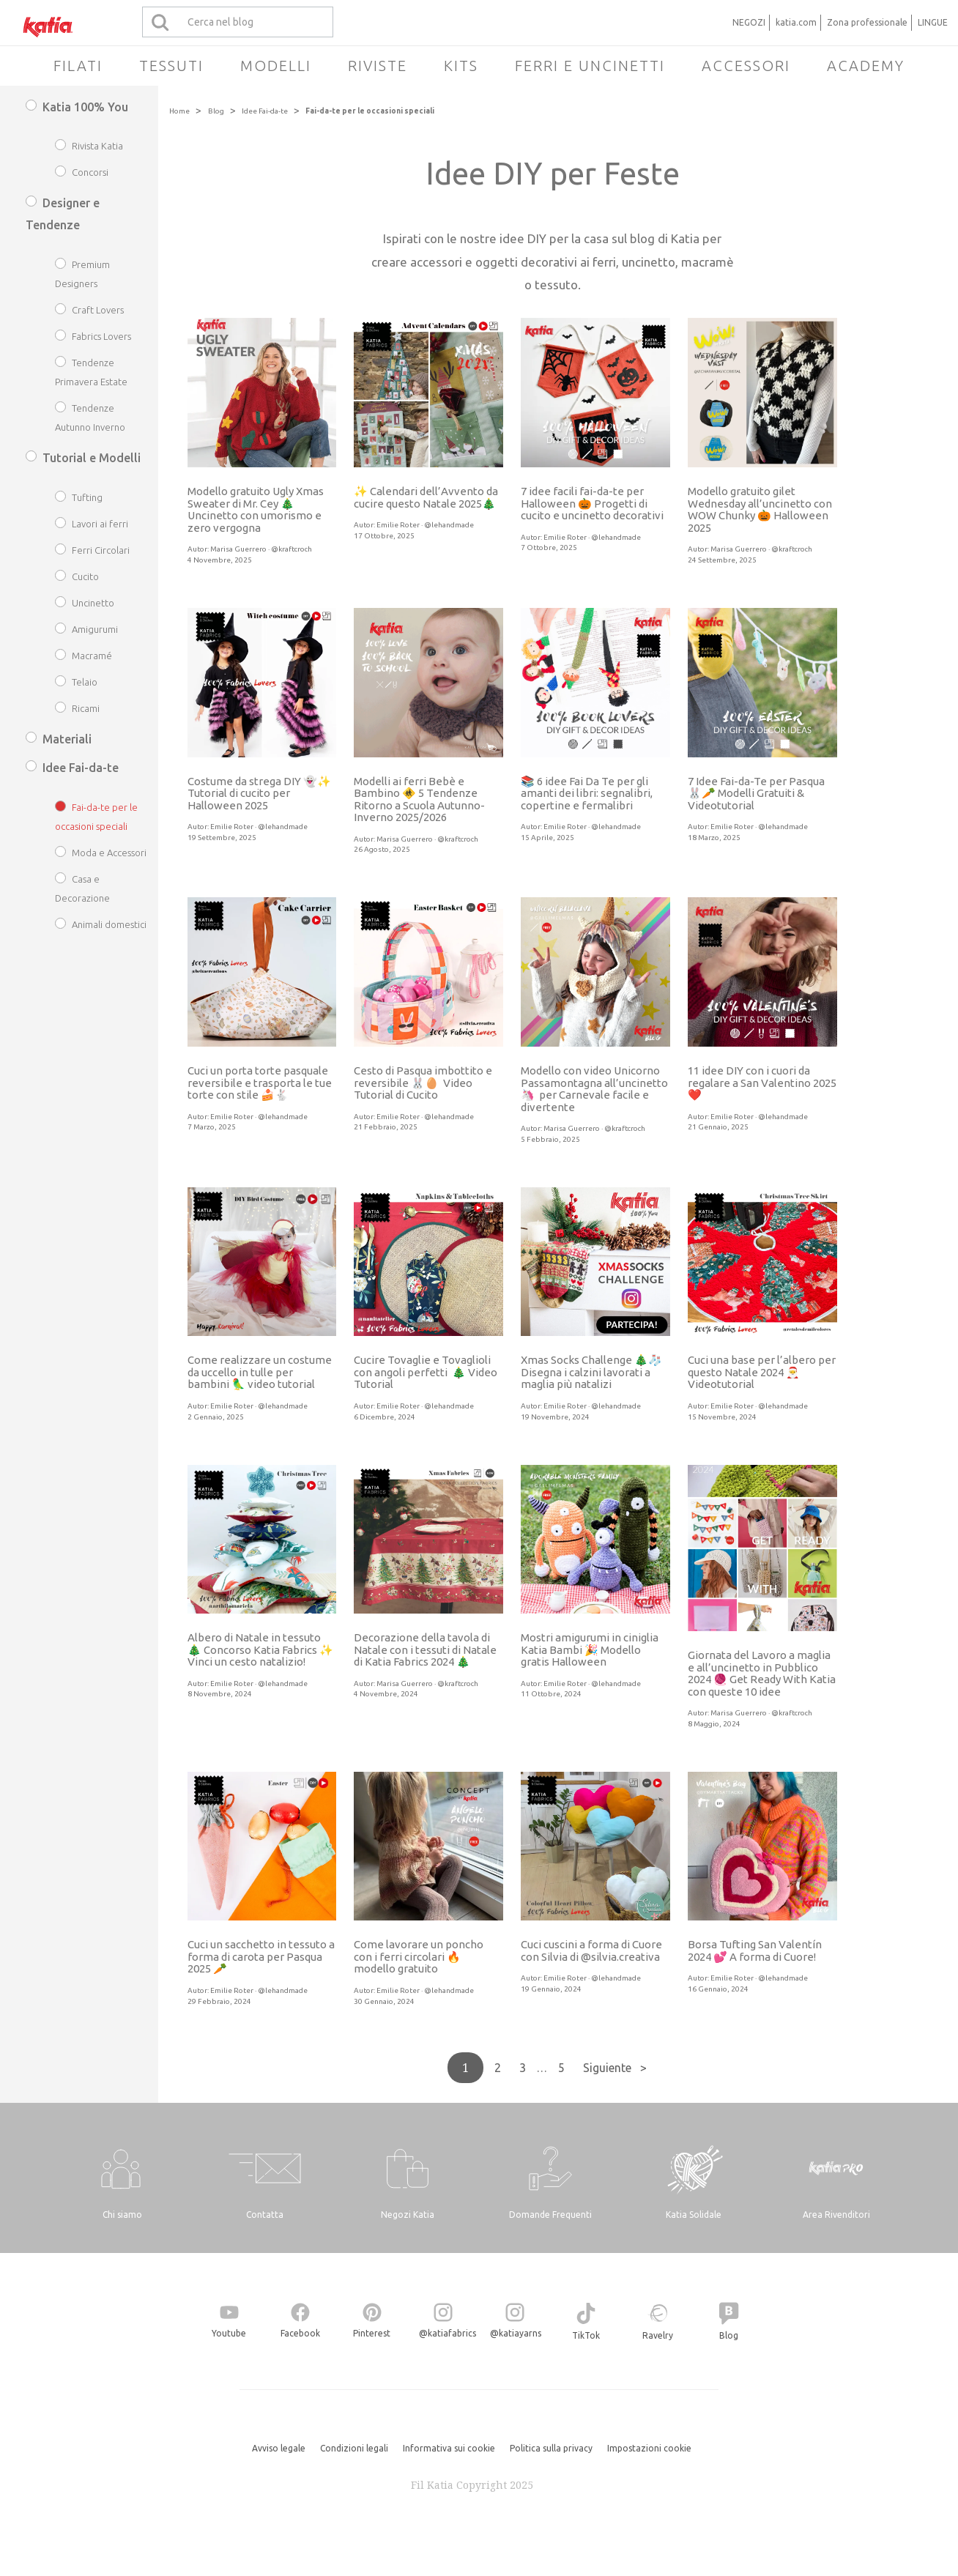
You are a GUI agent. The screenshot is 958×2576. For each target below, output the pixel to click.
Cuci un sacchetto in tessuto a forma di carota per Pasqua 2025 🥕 (261, 1956)
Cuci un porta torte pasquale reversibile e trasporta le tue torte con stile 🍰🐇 (259, 1082)
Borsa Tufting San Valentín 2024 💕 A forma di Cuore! (755, 1950)
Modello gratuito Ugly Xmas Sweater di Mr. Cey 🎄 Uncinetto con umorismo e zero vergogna (255, 509)
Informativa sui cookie (449, 2448)
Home (179, 111)
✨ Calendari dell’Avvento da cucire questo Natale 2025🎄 (426, 497)
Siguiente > (615, 2067)
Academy (866, 65)
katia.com (796, 22)
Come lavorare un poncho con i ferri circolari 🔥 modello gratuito (418, 1956)
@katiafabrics (447, 2333)
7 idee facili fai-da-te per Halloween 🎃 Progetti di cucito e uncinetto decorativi (592, 503)
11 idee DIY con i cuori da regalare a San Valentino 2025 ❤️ (762, 1082)
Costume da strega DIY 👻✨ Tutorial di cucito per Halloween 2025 (259, 793)
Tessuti (171, 65)
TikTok (586, 2335)
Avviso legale (278, 2448)
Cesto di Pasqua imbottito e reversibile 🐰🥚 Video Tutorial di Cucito (423, 1082)
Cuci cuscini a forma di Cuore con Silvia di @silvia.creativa (591, 1950)
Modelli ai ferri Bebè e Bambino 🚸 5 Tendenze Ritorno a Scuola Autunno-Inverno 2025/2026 (419, 799)
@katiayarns (515, 2333)
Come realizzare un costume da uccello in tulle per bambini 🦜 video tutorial (259, 1372)
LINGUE (933, 22)
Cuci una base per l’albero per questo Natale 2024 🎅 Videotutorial (762, 1372)
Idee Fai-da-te (265, 111)
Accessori (746, 65)
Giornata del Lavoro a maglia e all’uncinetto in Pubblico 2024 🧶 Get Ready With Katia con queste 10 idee (762, 1673)
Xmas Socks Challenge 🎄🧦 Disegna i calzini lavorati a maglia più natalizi (591, 1372)
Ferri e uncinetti (590, 65)
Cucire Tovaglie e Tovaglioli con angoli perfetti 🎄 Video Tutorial (425, 1372)
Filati (78, 65)
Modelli (275, 65)
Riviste (377, 65)
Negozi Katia (407, 2214)
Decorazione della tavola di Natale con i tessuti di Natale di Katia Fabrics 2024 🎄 (425, 1649)
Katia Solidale (693, 2214)
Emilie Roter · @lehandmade (425, 525)
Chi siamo (122, 2214)
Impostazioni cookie (649, 2448)
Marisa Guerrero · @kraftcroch (261, 549)
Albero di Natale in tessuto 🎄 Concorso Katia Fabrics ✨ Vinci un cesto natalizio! (260, 1649)
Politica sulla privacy (551, 2448)
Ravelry (657, 2335)
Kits (461, 65)
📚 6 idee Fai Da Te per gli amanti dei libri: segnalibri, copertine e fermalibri (587, 793)
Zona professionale (867, 22)
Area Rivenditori (836, 2214)
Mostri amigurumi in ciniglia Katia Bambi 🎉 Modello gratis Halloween (589, 1649)
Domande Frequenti (550, 2214)
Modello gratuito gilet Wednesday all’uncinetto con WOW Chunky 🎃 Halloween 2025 (760, 509)
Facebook (300, 2333)
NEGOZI (748, 22)
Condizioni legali (354, 2448)
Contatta (264, 2214)
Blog (216, 111)
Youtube (229, 2333)
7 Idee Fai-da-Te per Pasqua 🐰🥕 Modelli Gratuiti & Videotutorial (756, 793)
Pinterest (371, 2333)
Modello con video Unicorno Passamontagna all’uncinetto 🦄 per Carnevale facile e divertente (594, 1088)
